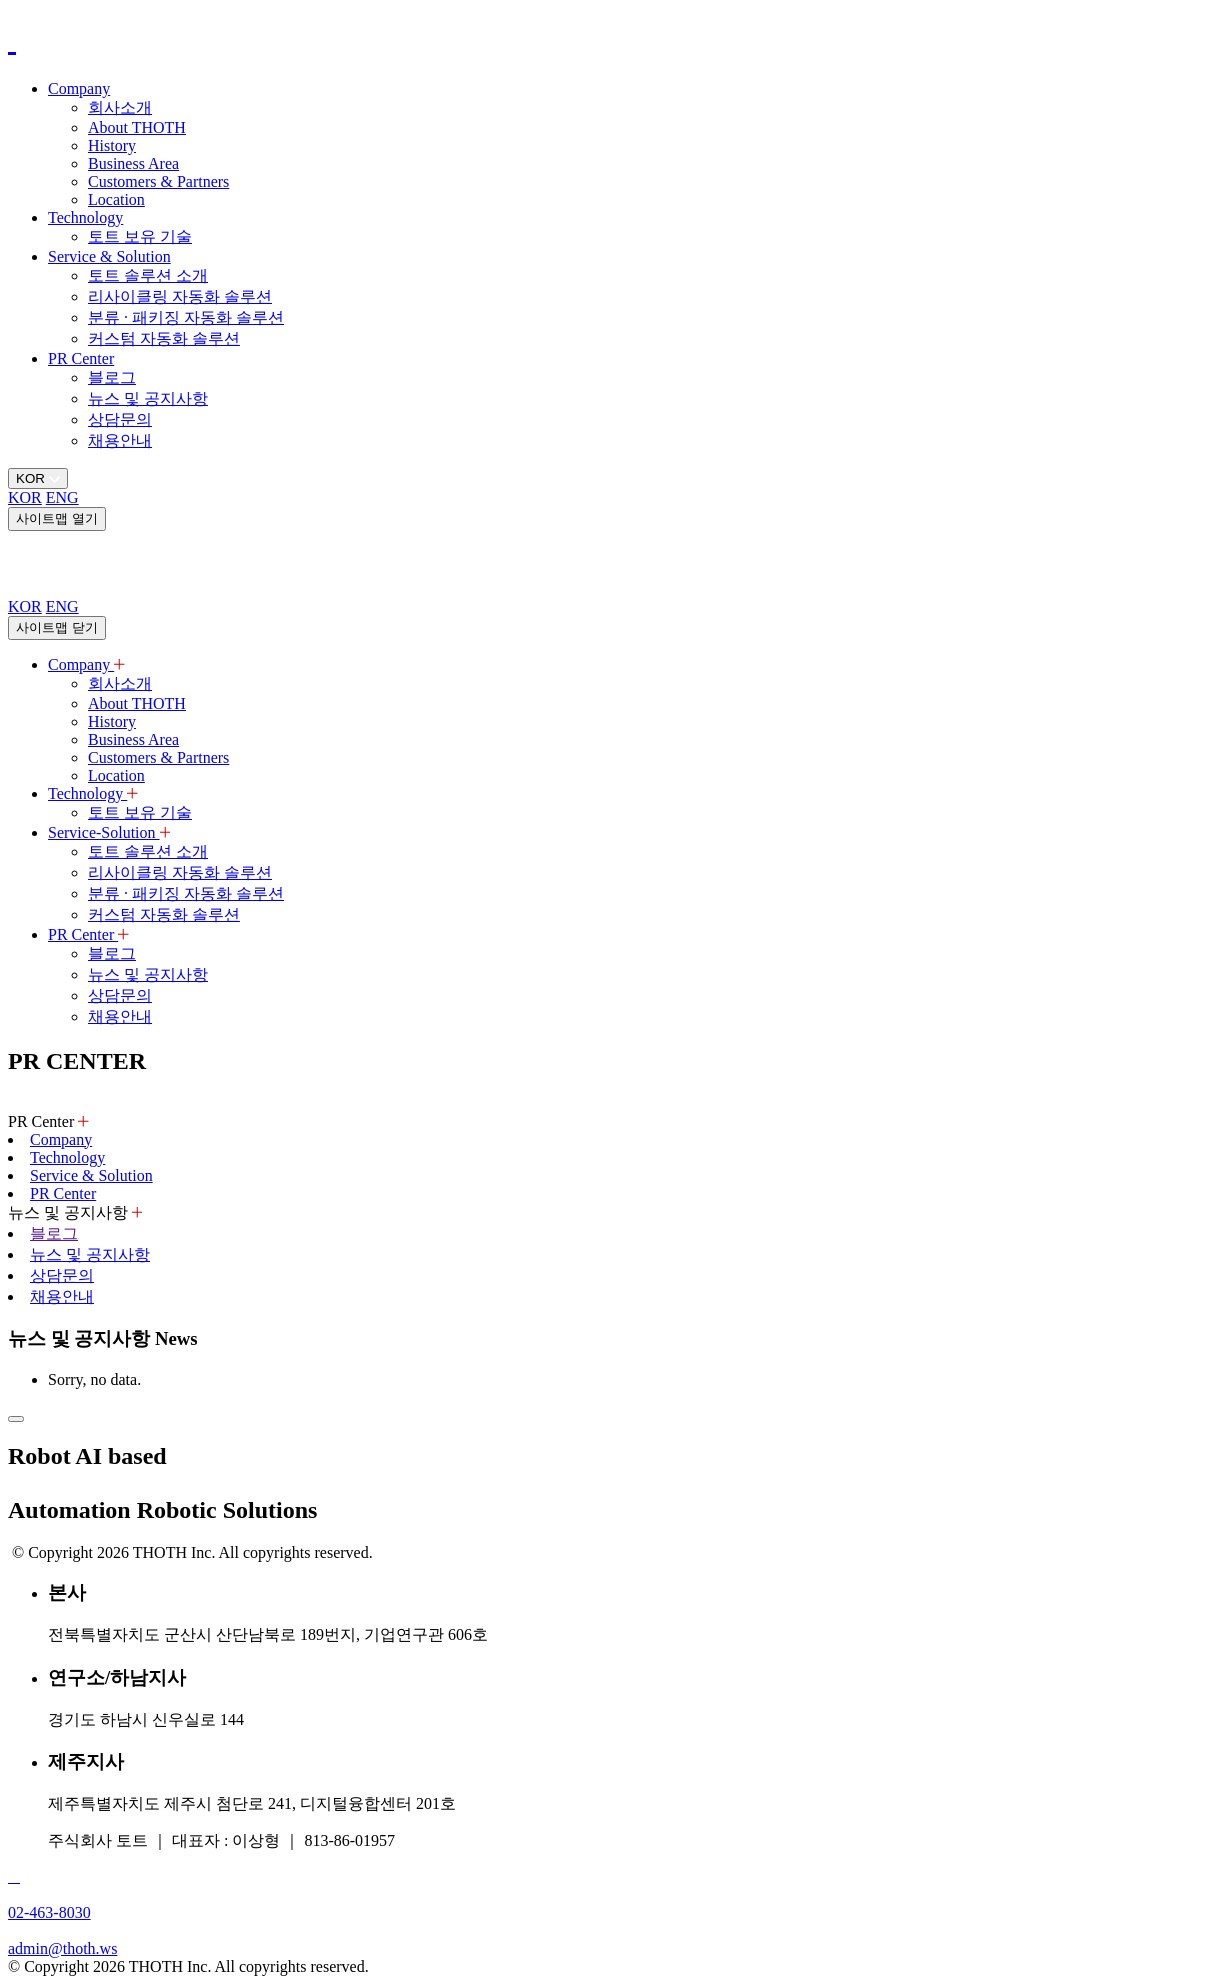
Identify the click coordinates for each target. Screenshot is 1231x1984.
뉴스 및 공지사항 (148, 398)
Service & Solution (109, 256)
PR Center (81, 358)
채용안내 (120, 440)
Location (116, 199)
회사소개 (120, 107)
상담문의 (120, 419)
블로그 (112, 377)
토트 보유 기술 (140, 236)
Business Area (133, 163)
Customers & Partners (158, 181)
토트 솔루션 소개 (148, 275)
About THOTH (137, 127)
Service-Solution (109, 832)
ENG (62, 497)
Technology (85, 217)
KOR (25, 497)
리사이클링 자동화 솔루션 (180, 296)
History (112, 145)
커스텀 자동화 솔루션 (164, 338)
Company (79, 88)
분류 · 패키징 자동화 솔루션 (186, 317)
